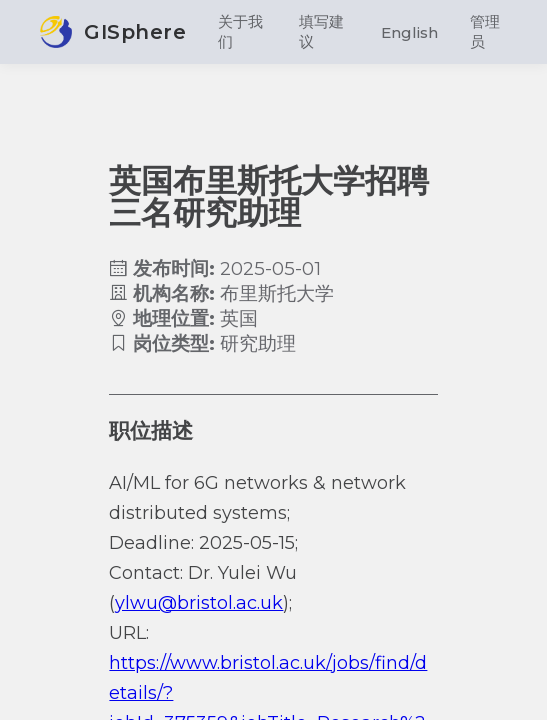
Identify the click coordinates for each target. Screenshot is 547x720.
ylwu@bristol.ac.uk (199, 603)
